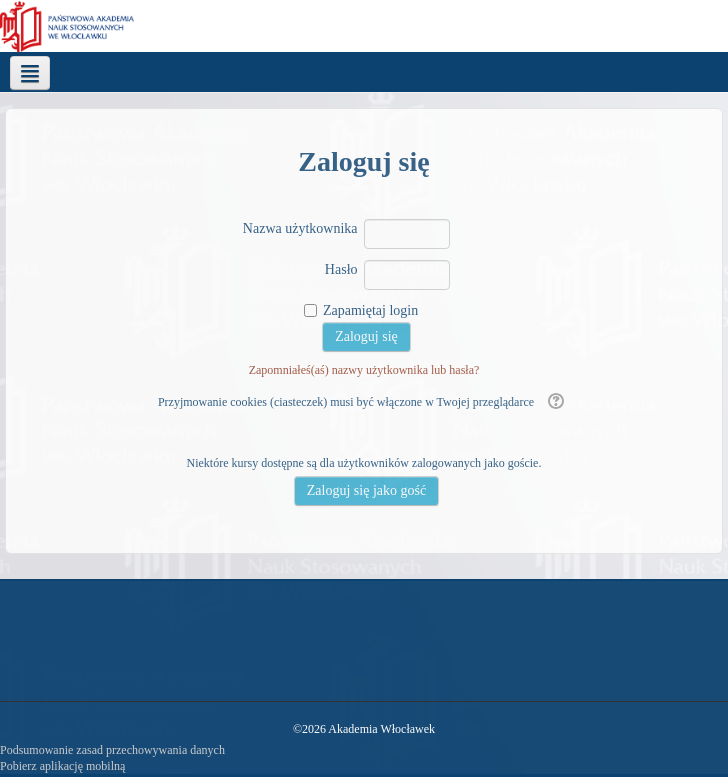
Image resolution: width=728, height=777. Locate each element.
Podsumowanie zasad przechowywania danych (112, 750)
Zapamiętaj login (370, 310)
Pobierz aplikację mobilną (62, 766)
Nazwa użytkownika (300, 228)
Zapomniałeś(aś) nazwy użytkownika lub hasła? (364, 370)
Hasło (341, 269)
